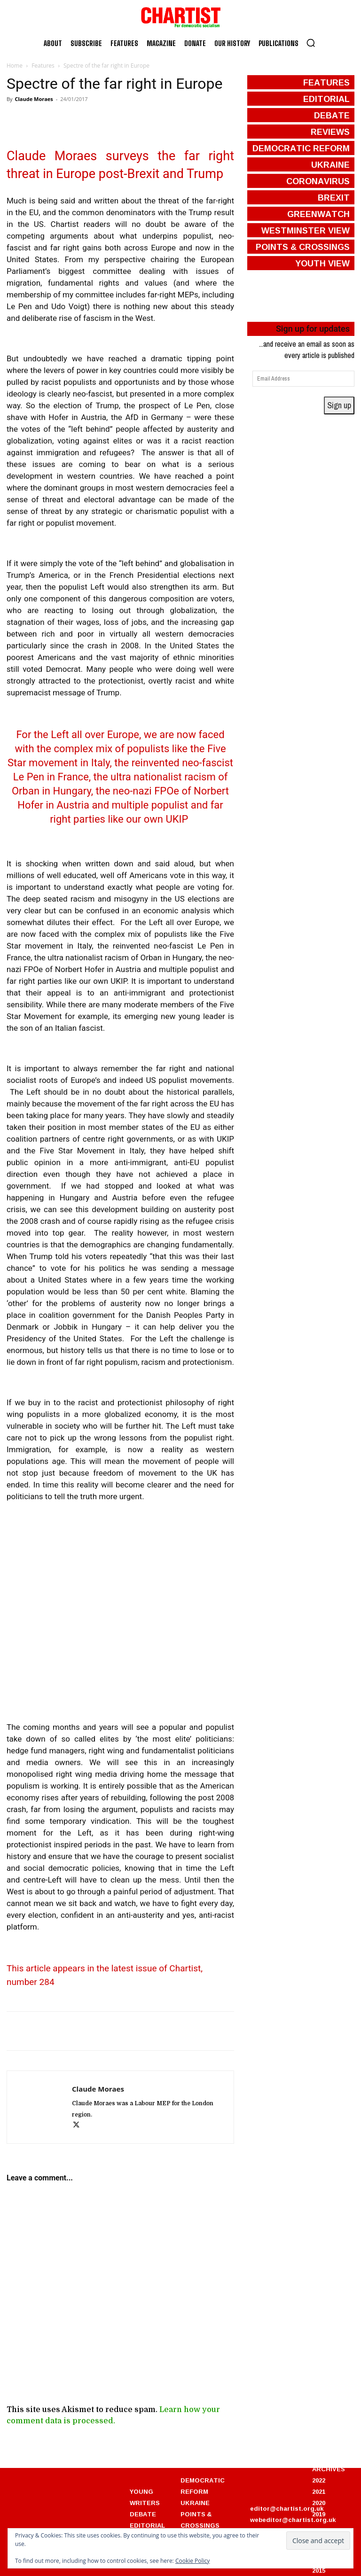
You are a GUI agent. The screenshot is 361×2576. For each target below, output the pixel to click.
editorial (326, 99)
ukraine (330, 164)
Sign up (339, 405)
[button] (310, 42)
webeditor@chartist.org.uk (293, 2519)
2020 (318, 2502)
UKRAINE (195, 2502)
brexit (334, 197)
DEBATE (143, 2514)
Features (43, 66)
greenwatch (318, 214)
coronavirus (318, 181)
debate (332, 115)
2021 (318, 2491)
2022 (318, 2480)
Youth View (322, 263)
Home (15, 66)
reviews (330, 132)
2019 (318, 2514)
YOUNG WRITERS (145, 2497)
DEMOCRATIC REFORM (202, 2486)
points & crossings (303, 247)
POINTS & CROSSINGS (200, 2519)
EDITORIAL (147, 2525)
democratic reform (301, 148)
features (326, 82)
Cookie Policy (192, 2561)
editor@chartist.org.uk (286, 2508)
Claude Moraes (34, 98)
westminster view (305, 230)
